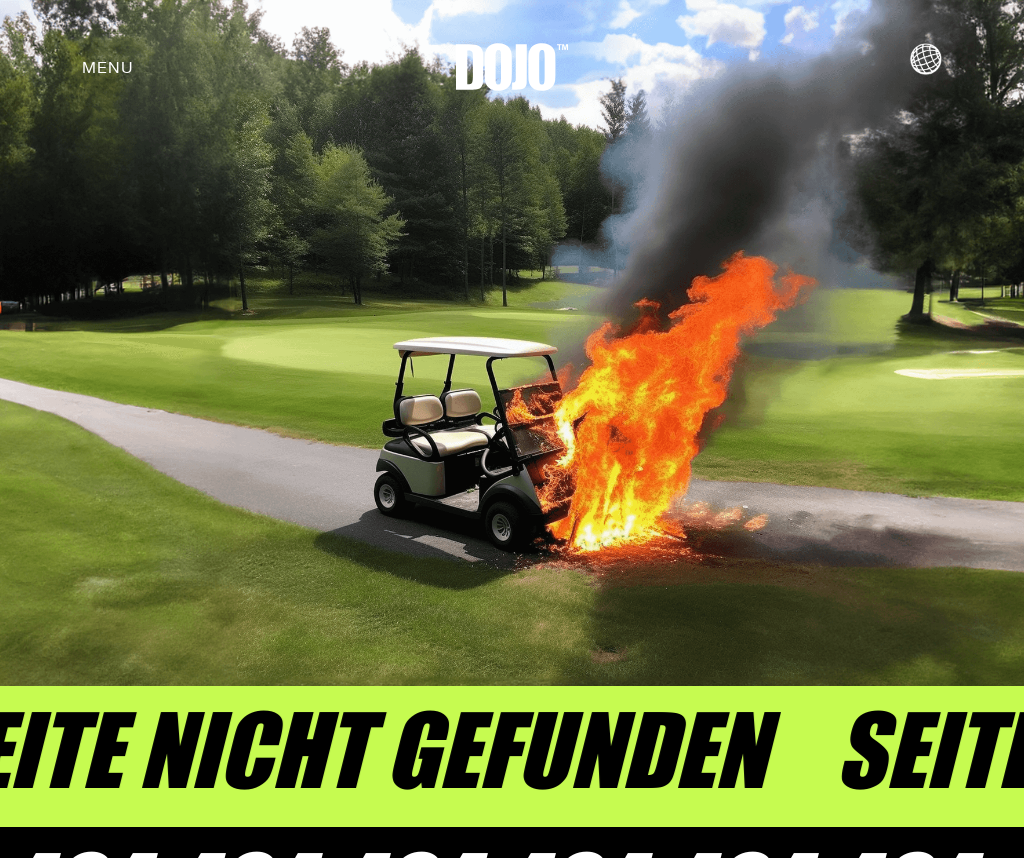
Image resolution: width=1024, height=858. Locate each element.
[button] (108, 67)
